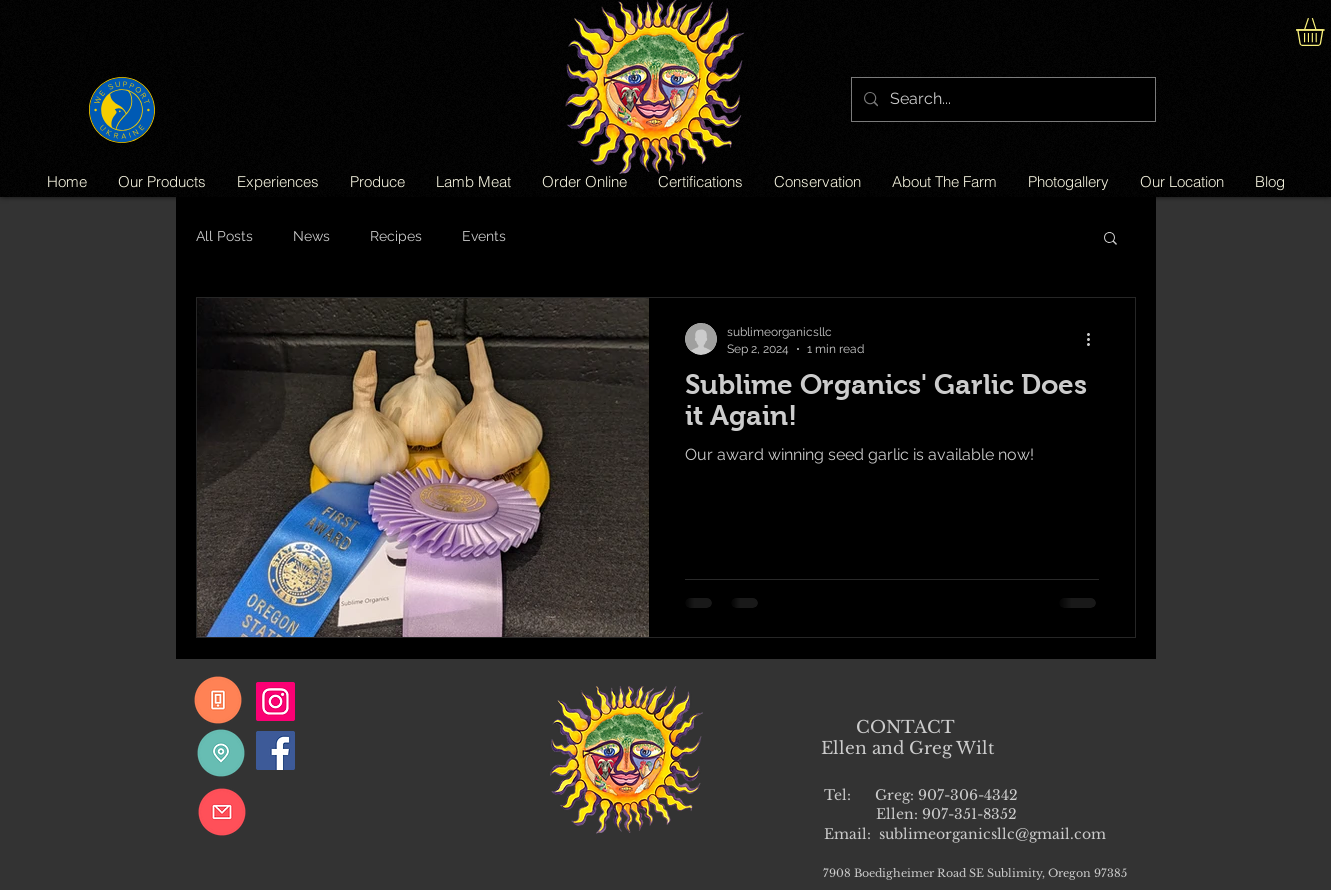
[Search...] (1001, 99)
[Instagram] (275, 701)
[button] (1110, 239)
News (311, 236)
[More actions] (1096, 339)
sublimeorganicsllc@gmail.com (992, 834)
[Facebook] (275, 750)
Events (484, 236)
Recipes (396, 236)
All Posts (224, 236)
